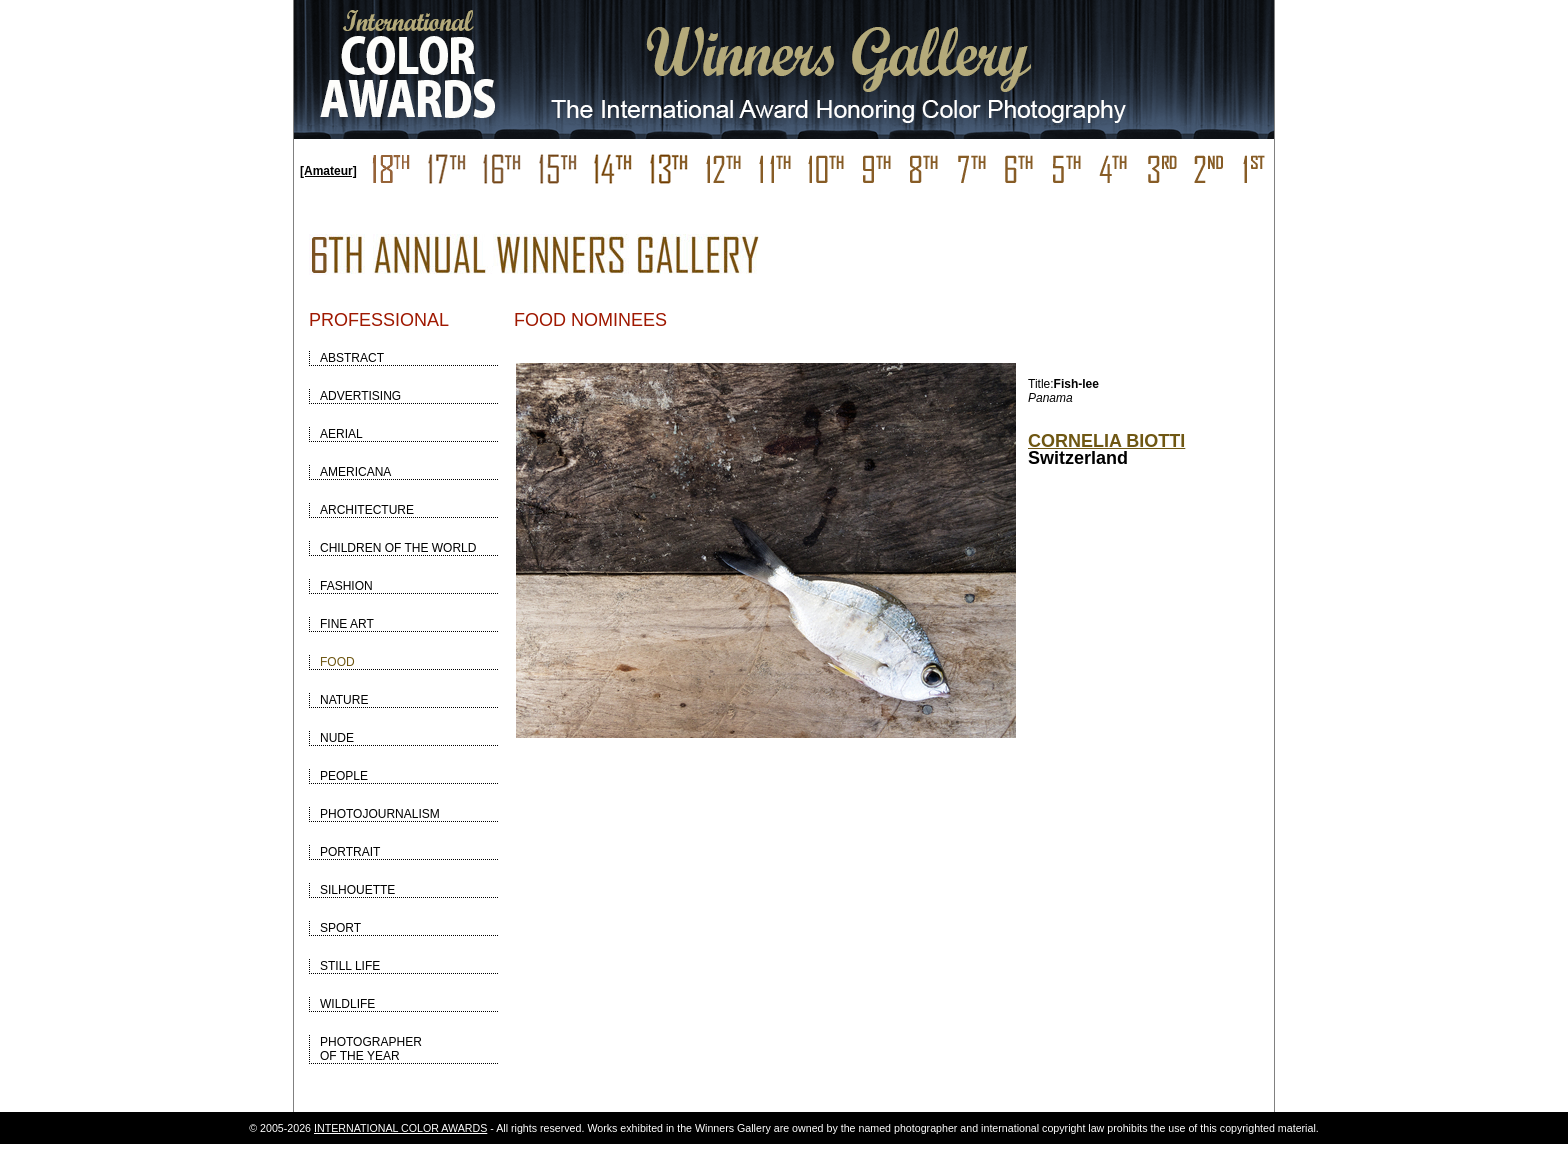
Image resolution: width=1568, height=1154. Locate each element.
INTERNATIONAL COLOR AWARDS (400, 1128)
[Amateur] (328, 171)
